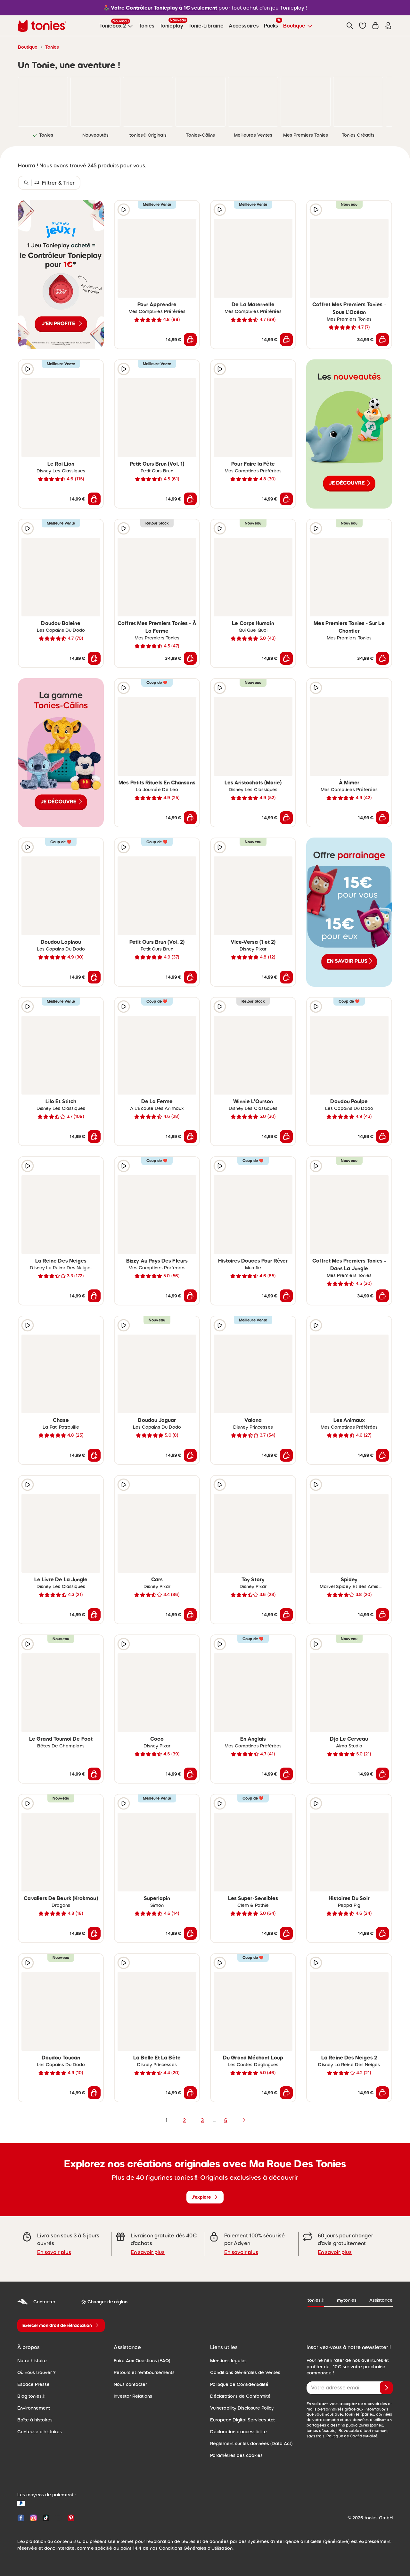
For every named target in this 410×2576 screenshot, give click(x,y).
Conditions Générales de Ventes (245, 2372)
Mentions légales (228, 2360)
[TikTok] (46, 2518)
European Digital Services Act (242, 2420)
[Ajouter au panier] (190, 339)
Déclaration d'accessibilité (238, 2431)
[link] (43, 102)
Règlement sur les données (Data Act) (251, 2443)
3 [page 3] (202, 2120)
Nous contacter (130, 2384)
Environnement (33, 2408)
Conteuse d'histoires (39, 2431)
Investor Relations (133, 2396)
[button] (362, 25)
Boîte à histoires (35, 2420)
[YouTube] (58, 2518)
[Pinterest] (70, 2518)
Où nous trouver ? (36, 2372)
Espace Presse (33, 2384)
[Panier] (375, 25)
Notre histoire (32, 2360)
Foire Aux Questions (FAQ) (142, 2360)
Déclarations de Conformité (240, 2396)
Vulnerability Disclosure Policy (242, 2408)
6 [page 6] (225, 2120)
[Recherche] (350, 25)
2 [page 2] (184, 2120)
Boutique (27, 47)
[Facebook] (21, 2518)
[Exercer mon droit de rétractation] (61, 2325)
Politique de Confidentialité (239, 2384)
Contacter (36, 2302)
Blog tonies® (31, 2396)
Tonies (52, 47)
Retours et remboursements (144, 2372)
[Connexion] (388, 25)
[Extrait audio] (123, 209)
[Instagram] (33, 2518)
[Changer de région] (104, 2302)
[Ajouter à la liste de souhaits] (190, 209)
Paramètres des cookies (236, 2455)
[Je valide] (386, 2387)
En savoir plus (54, 2252)
